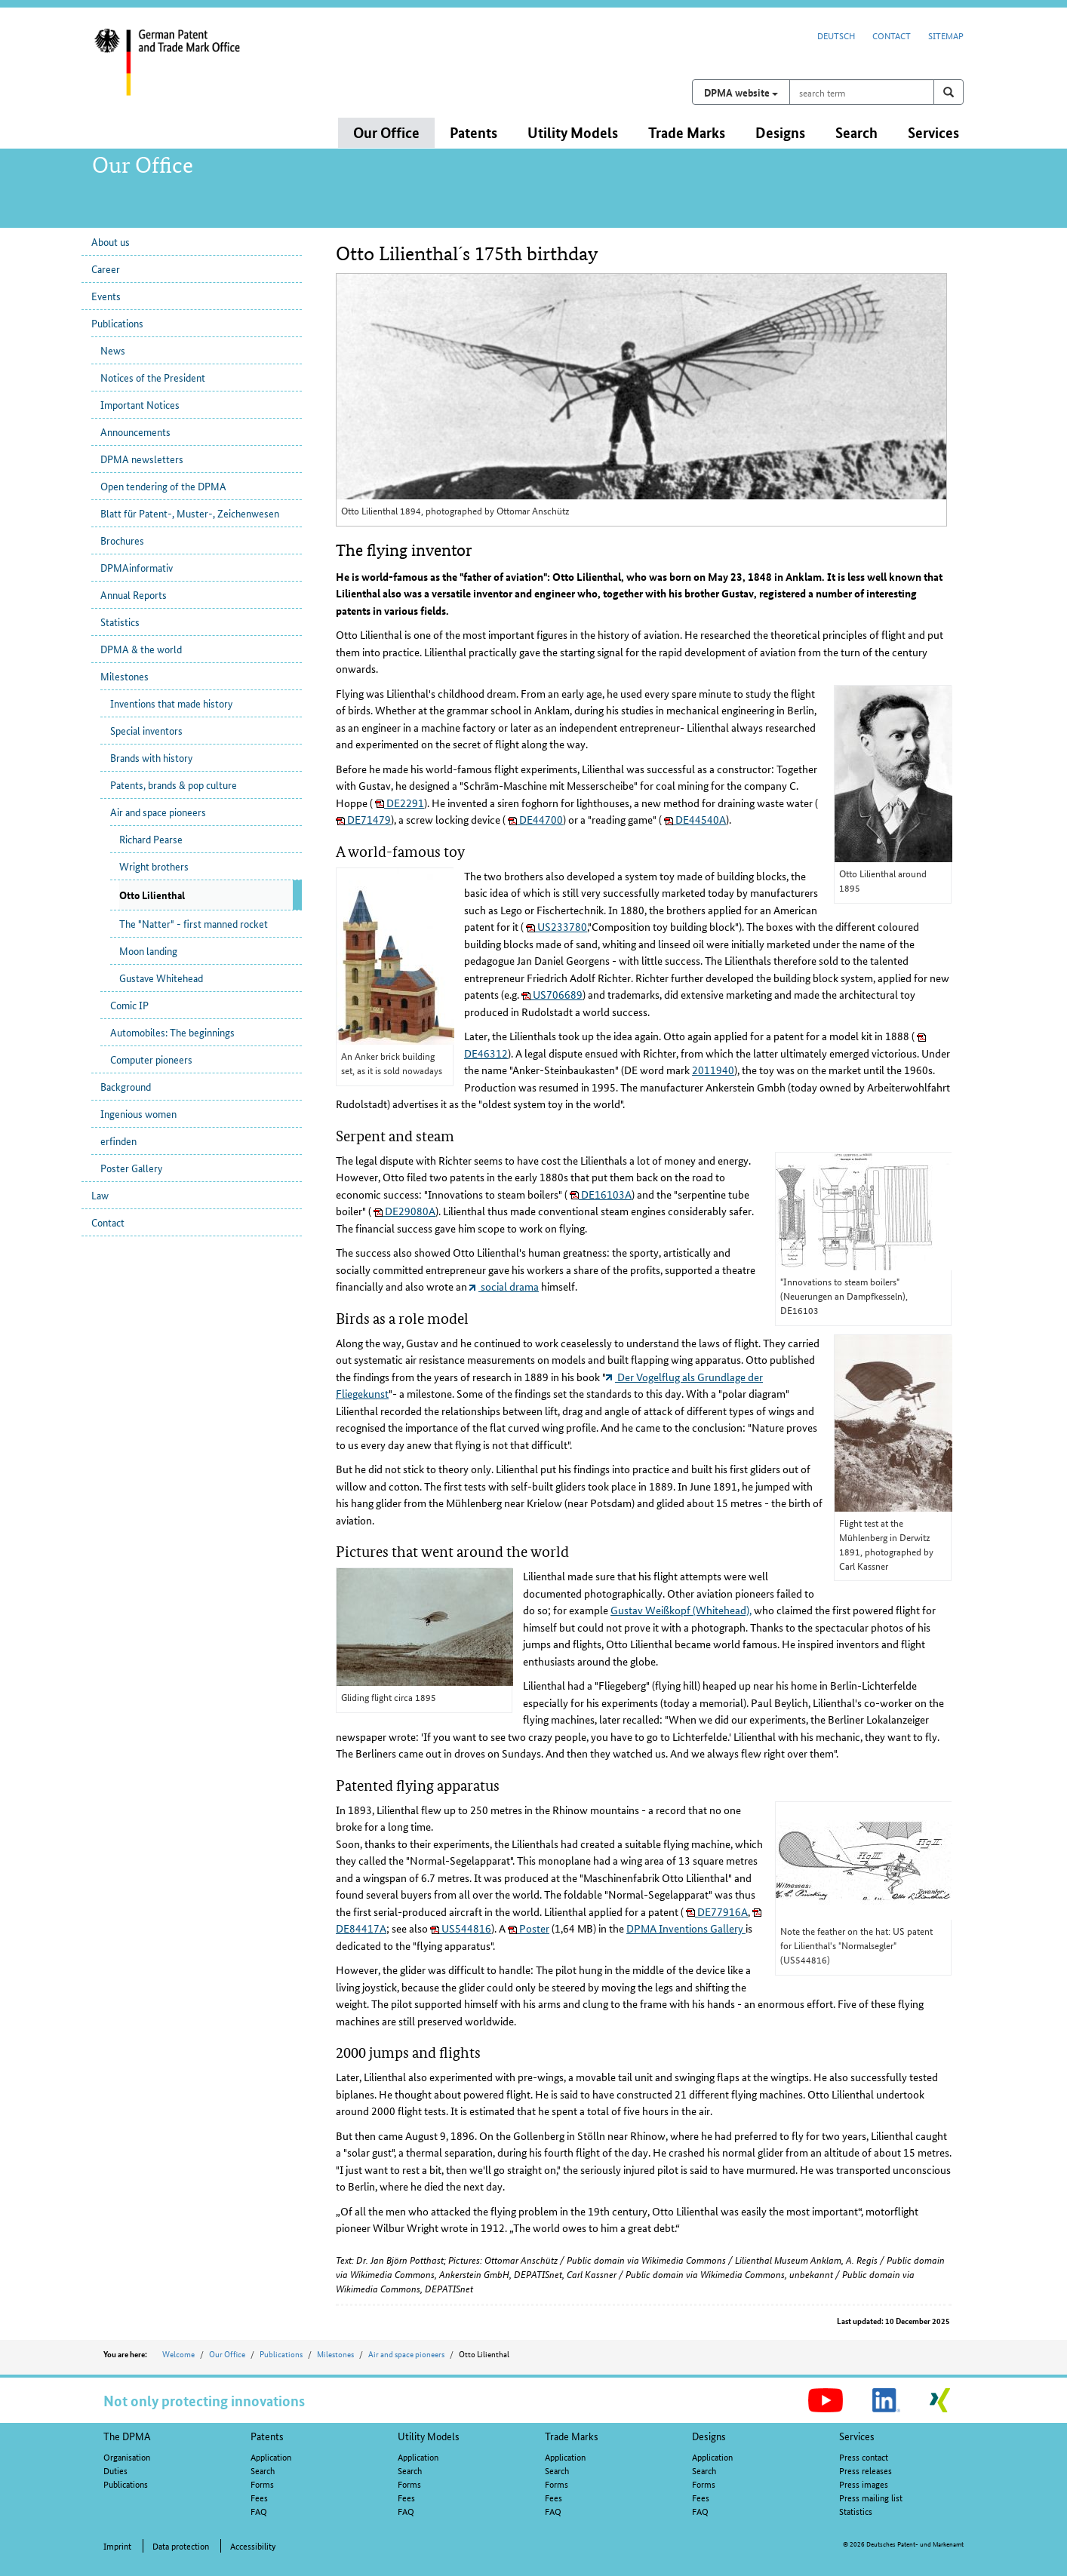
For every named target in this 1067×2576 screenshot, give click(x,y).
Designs (709, 2435)
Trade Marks (571, 2435)
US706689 (552, 994)
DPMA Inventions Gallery (686, 1928)
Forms (262, 2483)
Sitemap (946, 35)
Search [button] (856, 132)
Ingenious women (138, 1113)
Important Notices (140, 404)
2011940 (713, 1069)
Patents (267, 2435)
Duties (115, 2470)
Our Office (227, 2353)
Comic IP (129, 1004)
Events (106, 295)
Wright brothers (154, 866)
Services (857, 2435)
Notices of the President (152, 377)
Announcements (135, 431)
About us (110, 241)
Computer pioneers (151, 1059)
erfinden (118, 1140)
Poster (528, 1928)
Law (100, 1194)
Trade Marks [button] (686, 132)
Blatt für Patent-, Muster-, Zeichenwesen (189, 512)
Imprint (117, 2545)
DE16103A (601, 1194)
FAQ (259, 2511)
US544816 (460, 1928)
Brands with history (151, 757)
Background (125, 1086)
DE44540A (695, 819)
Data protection (180, 2545)
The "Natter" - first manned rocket (193, 923)
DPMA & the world (141, 648)
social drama (504, 1286)
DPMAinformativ (136, 567)
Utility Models (429, 2435)
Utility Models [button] (572, 132)
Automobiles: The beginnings (172, 1031)
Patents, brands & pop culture (173, 784)
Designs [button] (780, 132)
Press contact (863, 2456)
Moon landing (148, 950)
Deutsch (836, 35)
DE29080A (404, 1210)
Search (263, 2470)
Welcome (178, 2353)
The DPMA (127, 2435)
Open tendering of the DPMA (163, 485)
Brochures (122, 540)
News (112, 350)
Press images (863, 2483)
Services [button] (933, 132)
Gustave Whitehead (161, 977)
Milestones (124, 675)
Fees (259, 2497)
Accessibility (252, 2545)
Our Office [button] (386, 132)
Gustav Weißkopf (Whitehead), (681, 1609)
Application (271, 2456)
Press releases (865, 2470)
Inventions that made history (171, 703)
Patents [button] (473, 132)
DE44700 (535, 819)
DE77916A (717, 1911)
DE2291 (399, 802)
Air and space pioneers (158, 811)
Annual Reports (133, 594)
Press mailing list (870, 2497)
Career (105, 268)
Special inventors (146, 730)
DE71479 (363, 819)
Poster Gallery (131, 1167)
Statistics (120, 621)
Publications (117, 322)
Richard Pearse (151, 838)
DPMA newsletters (141, 458)
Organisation (126, 2456)
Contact (891, 35)
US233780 (556, 926)
